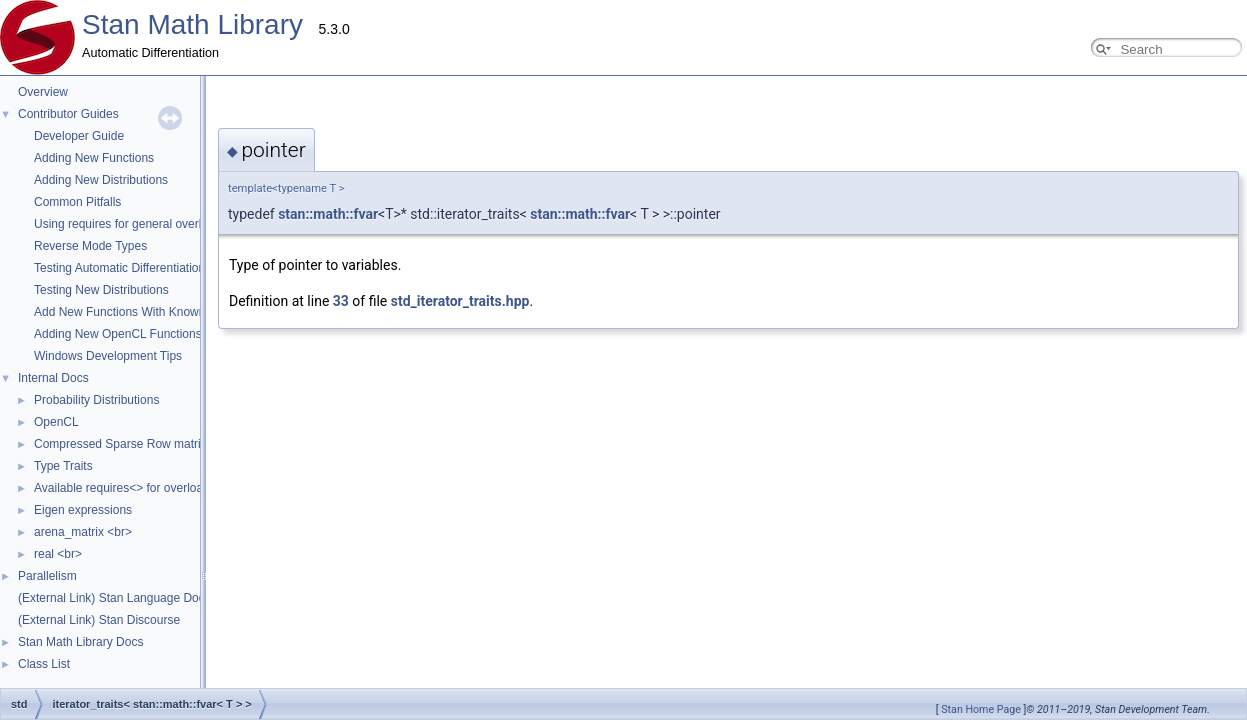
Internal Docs (53, 378)
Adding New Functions (94, 158)
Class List (44, 664)
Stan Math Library (192, 24)
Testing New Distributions (101, 290)
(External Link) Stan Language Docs (114, 598)
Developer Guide (79, 136)
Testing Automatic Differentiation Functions (147, 268)
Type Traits (63, 466)
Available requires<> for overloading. (131, 488)
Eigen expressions (83, 510)
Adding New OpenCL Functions (118, 334)
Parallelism (47, 576)
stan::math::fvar (380, 214)
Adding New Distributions (101, 180)
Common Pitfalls (77, 202)
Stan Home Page (981, 709)
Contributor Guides (68, 114)
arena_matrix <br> (83, 532)
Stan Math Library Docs (80, 642)
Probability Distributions (96, 400)
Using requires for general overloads (130, 224)
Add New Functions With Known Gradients (147, 312)
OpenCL (56, 422)
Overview (43, 92)
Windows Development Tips (108, 356)
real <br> (58, 554)
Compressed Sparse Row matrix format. (140, 444)
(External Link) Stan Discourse (99, 620)
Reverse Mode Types (90, 246)
